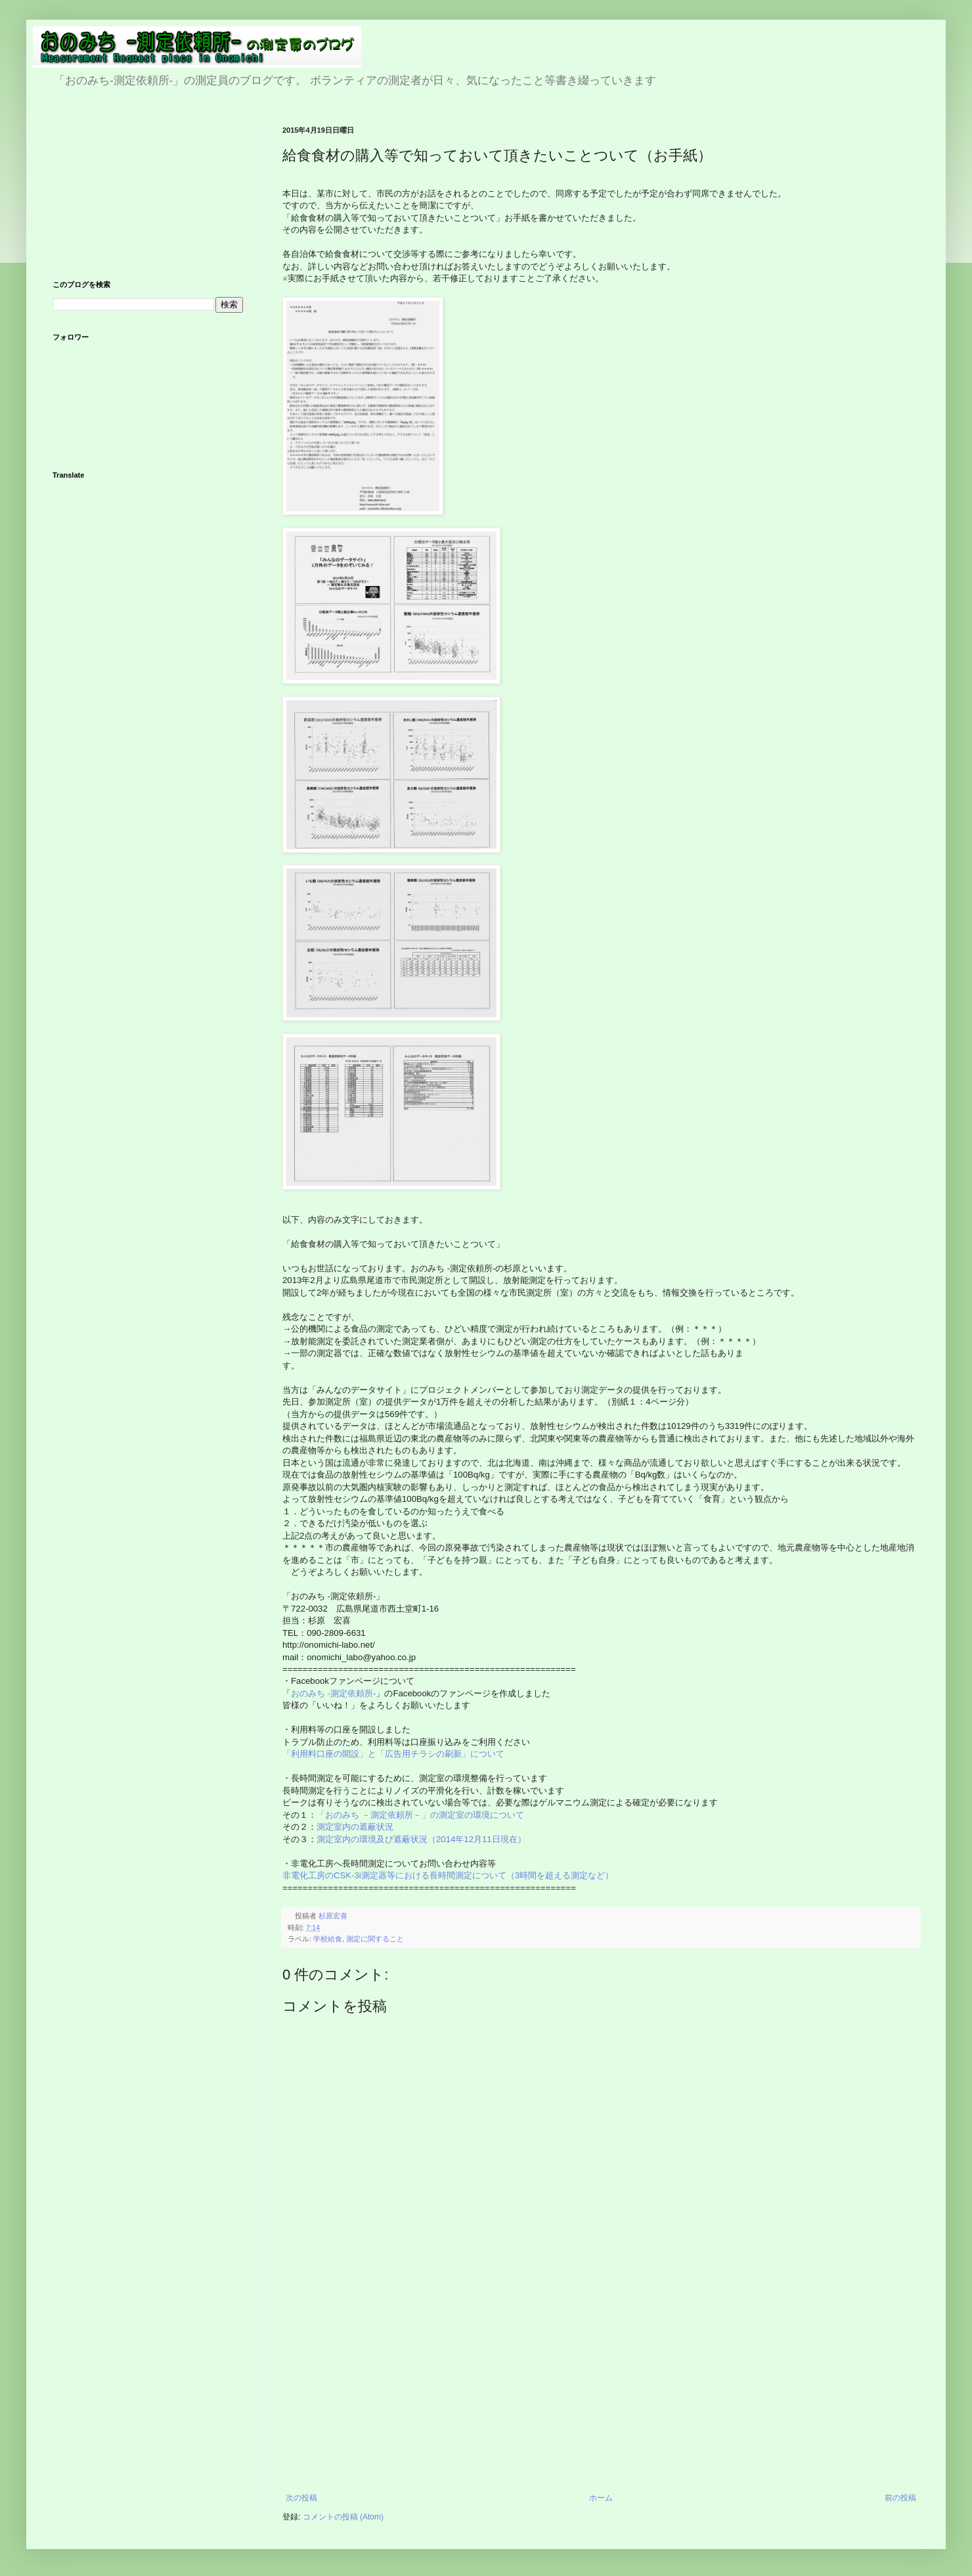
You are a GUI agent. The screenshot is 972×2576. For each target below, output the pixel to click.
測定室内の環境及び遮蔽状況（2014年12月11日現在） (421, 1839)
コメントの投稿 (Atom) (343, 2516)
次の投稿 (301, 2497)
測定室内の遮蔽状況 (355, 1827)
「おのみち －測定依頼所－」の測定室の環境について (420, 1815)
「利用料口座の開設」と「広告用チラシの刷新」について (393, 1754)
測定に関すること (375, 1939)
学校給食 (327, 1939)
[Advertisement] (600, 2395)
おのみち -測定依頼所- (333, 1693)
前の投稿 (900, 2497)
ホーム (601, 2497)
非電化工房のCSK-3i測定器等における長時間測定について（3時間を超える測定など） (449, 1875)
